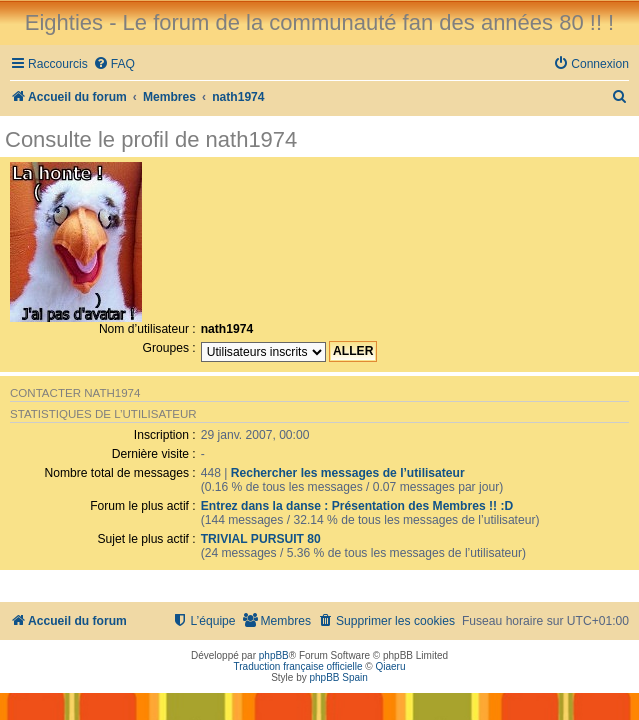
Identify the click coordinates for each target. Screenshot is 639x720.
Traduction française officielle (298, 666)
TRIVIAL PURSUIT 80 (261, 539)
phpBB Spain (338, 677)
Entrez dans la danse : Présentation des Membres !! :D (357, 506)
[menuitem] (114, 64)
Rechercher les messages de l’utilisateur (348, 473)
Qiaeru (390, 666)
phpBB (274, 655)
